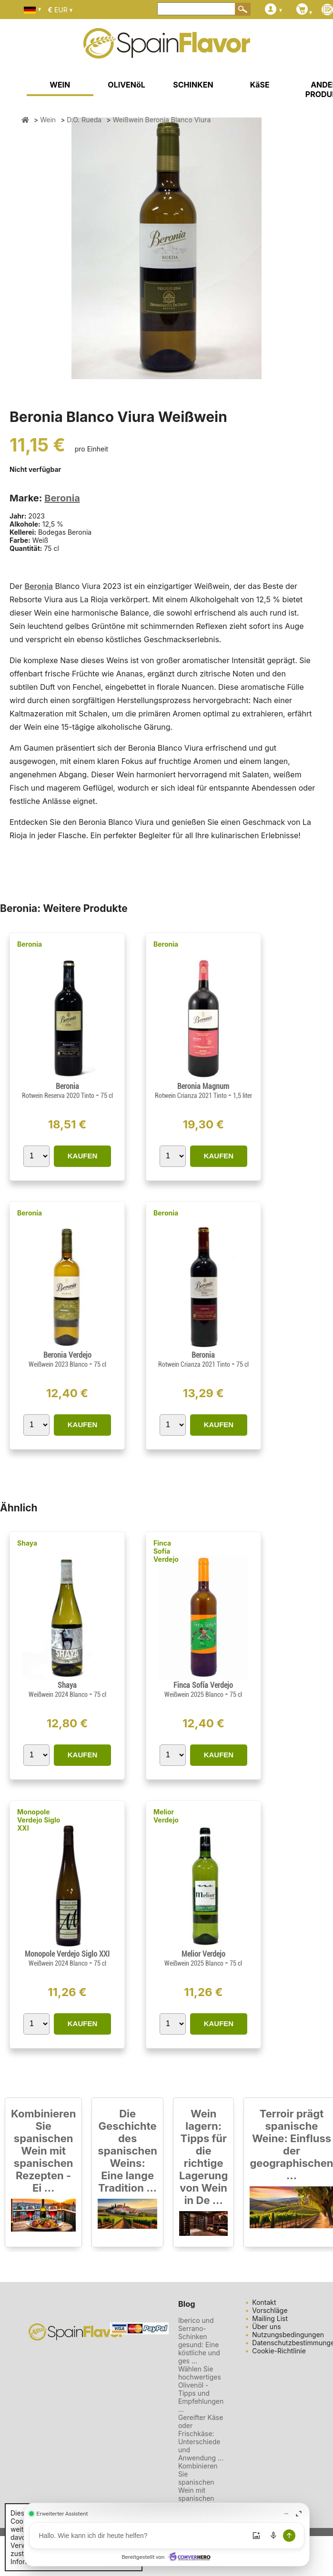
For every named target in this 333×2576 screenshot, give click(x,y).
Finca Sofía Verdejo (166, 1551)
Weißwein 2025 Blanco (194, 1694)
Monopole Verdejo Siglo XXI (38, 1820)
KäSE (260, 84)
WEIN (60, 84)
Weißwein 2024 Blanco (59, 1694)
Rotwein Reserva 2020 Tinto (59, 1095)
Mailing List (270, 2318)
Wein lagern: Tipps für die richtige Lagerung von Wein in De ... (203, 2156)
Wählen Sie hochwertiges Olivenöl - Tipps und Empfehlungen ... (200, 2389)
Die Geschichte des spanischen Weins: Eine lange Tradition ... (127, 2150)
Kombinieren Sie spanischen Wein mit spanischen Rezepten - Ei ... (43, 2150)
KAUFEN (83, 1156)
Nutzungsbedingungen (288, 2335)
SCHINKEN (193, 84)
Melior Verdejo (166, 1816)
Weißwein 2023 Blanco (59, 1364)
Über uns (266, 2326)
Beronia (62, 498)
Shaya (27, 1543)
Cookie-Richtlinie (279, 2351)
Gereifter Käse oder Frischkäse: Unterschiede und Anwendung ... (200, 2437)
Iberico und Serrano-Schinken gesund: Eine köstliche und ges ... (199, 2340)
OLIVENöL (126, 84)
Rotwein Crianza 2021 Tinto (191, 1095)
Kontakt (264, 2302)
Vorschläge (269, 2310)
